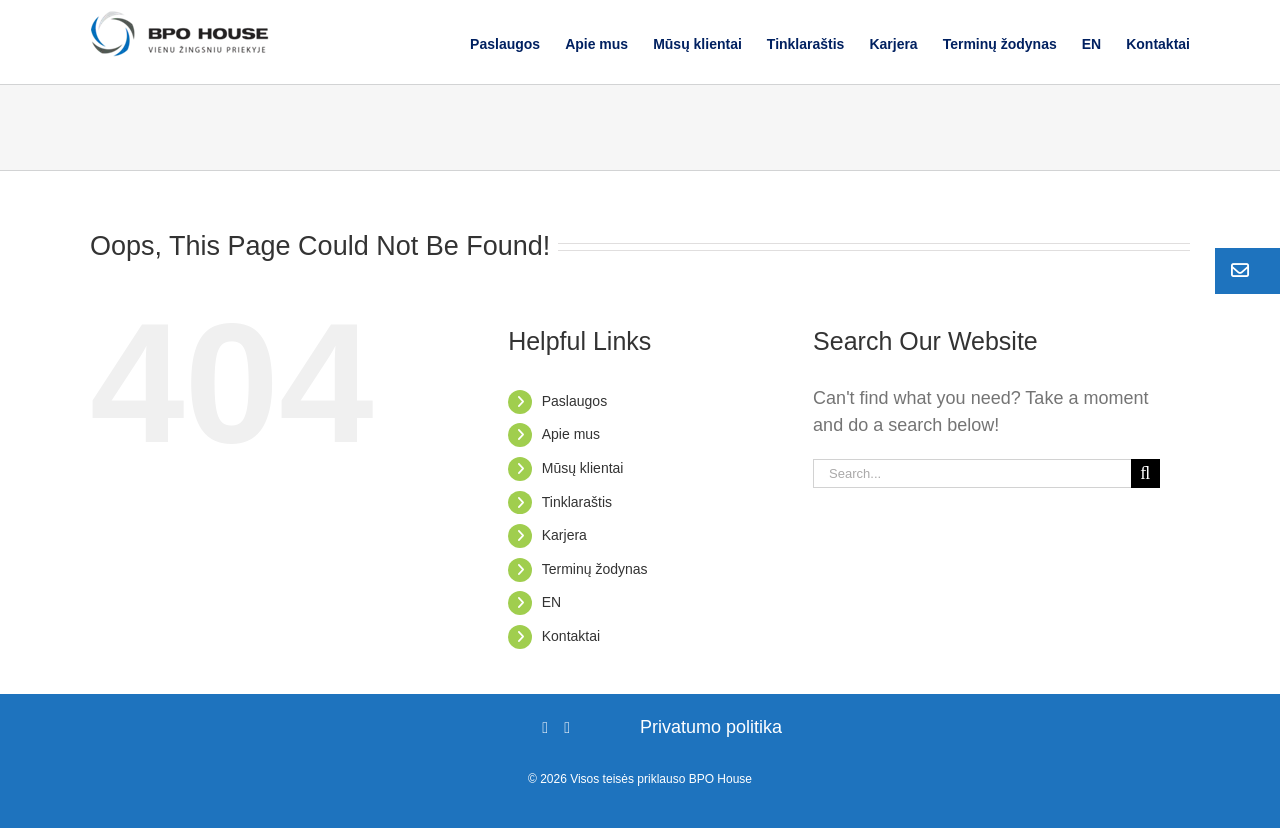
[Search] (1145, 473)
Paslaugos (574, 401)
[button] (1247, 271)
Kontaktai (571, 636)
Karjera (564, 535)
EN (551, 602)
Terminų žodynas (595, 569)
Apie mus (571, 434)
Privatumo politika (711, 727)
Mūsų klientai (583, 468)
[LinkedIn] (567, 728)
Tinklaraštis (577, 502)
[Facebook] (545, 728)
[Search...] (972, 473)
